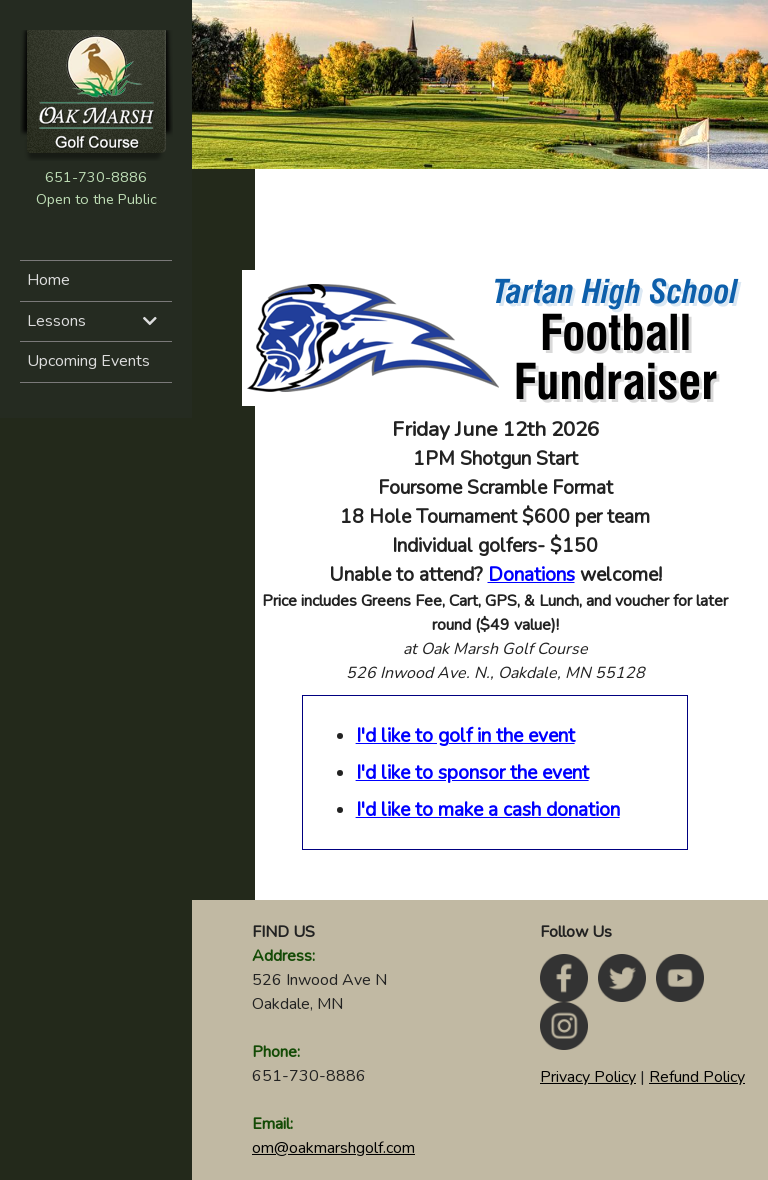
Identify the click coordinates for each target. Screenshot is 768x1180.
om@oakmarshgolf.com (333, 1148)
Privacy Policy (588, 1077)
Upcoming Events (88, 361)
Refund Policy (697, 1077)
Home (48, 280)
